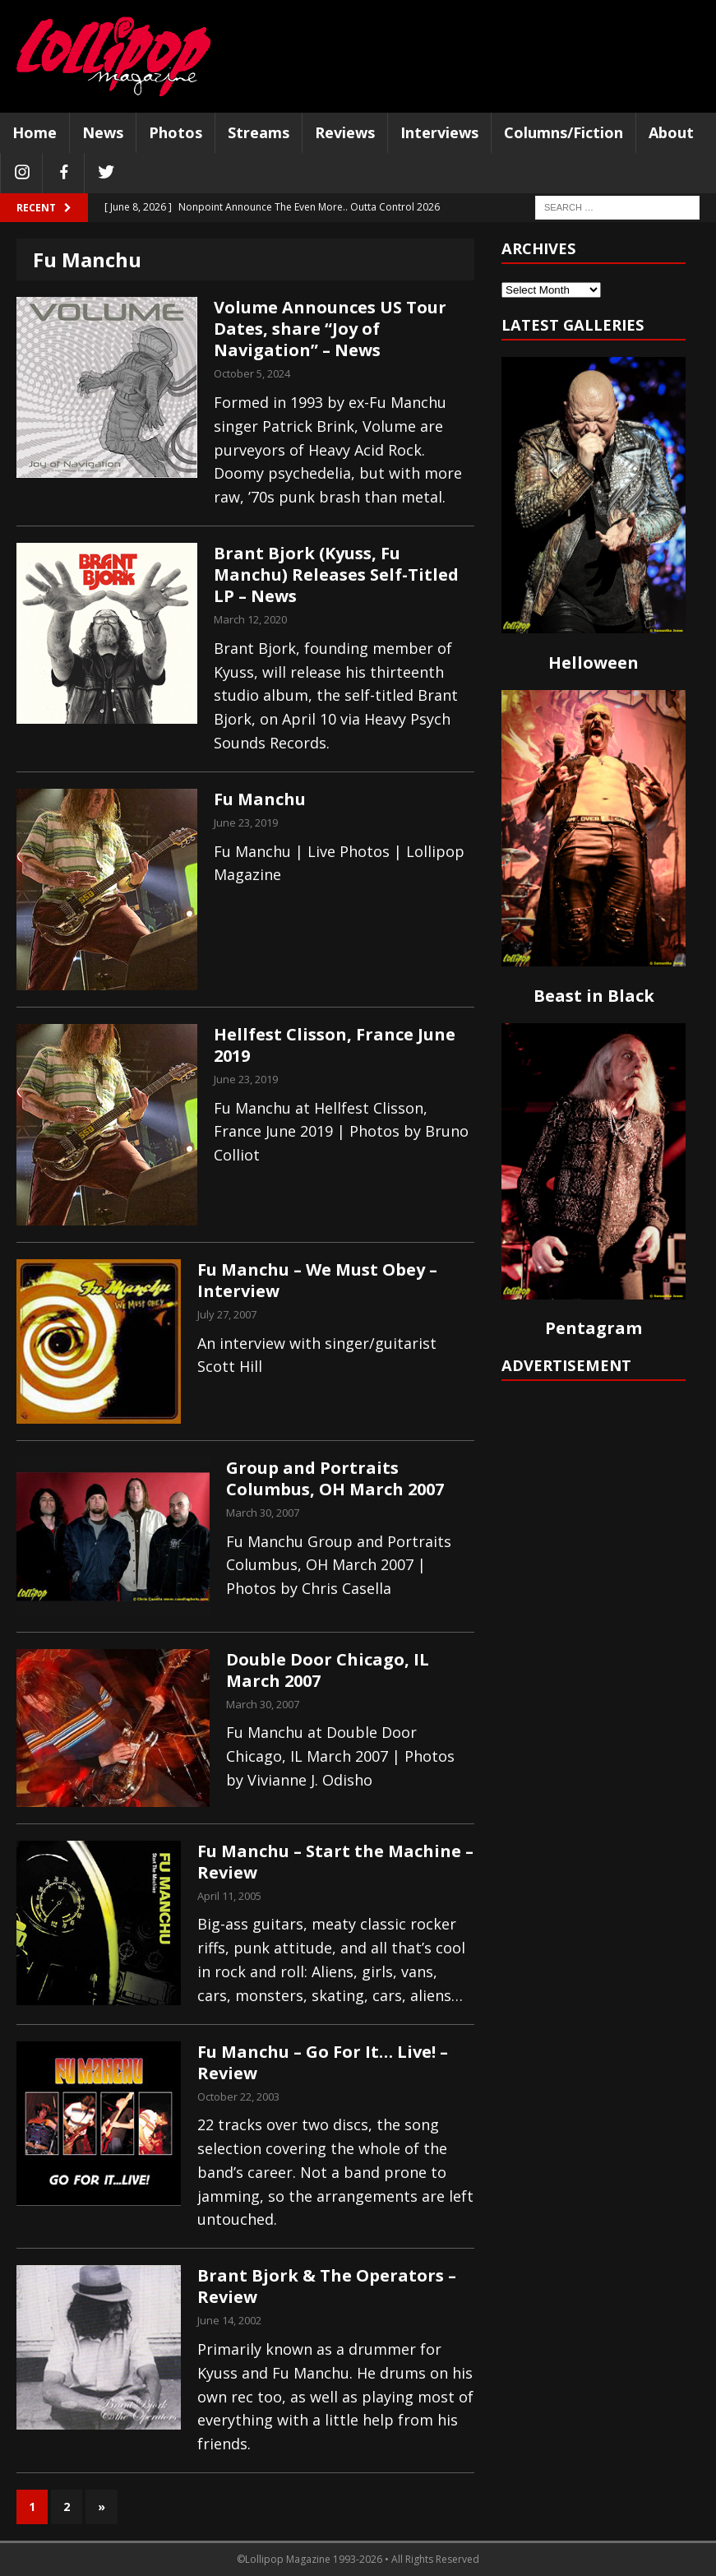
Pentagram (593, 1328)
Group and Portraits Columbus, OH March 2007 (335, 1478)
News (102, 132)
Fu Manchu (260, 799)
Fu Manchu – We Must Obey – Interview (317, 1280)
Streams (258, 132)
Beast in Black (594, 996)
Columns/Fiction (563, 132)
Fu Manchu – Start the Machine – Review (335, 1861)
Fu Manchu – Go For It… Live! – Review (322, 2062)
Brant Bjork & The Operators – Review (326, 2286)
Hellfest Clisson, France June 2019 (334, 1045)
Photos (175, 132)
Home (34, 132)
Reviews (345, 132)
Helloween (593, 662)
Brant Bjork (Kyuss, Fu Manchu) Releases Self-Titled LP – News (336, 574)
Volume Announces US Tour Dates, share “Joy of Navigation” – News (330, 328)
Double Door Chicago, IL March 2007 (327, 1670)
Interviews (439, 132)
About (671, 132)
